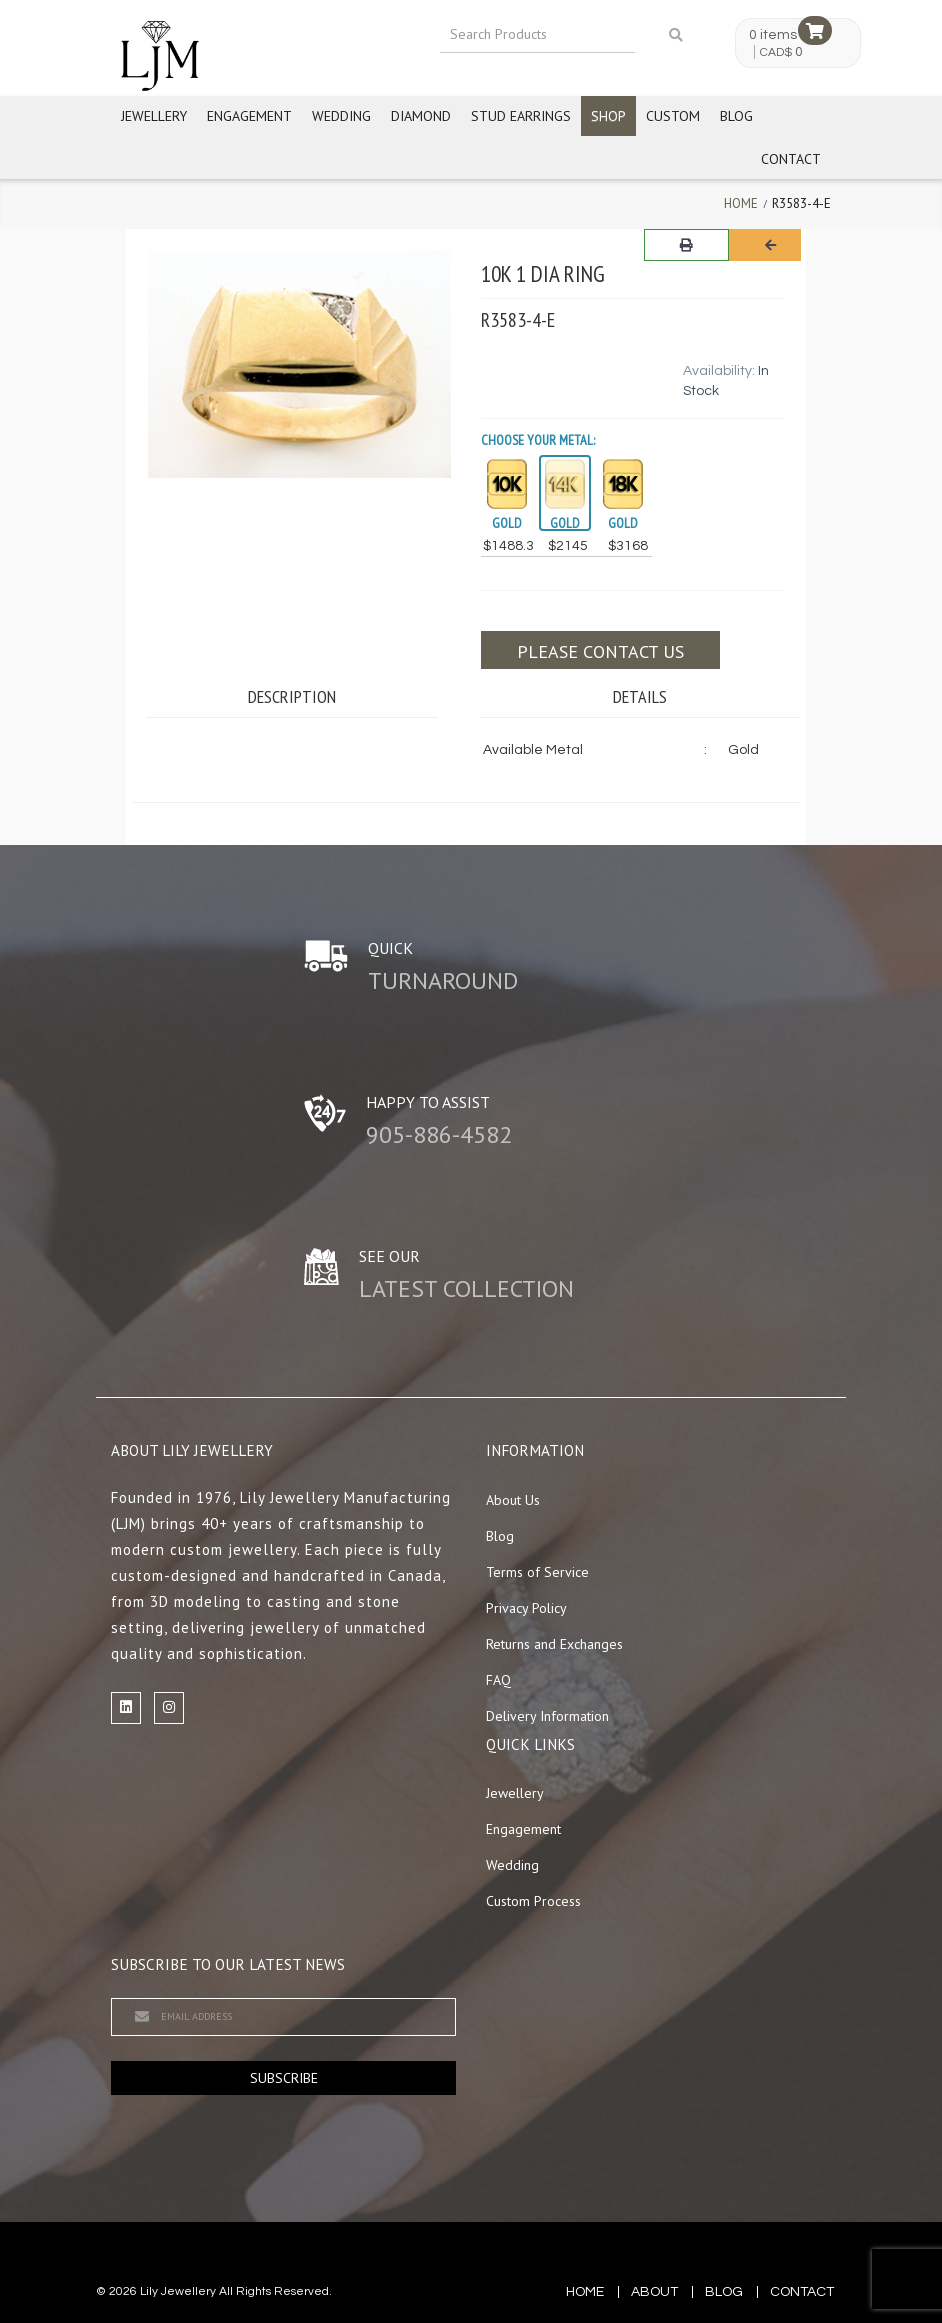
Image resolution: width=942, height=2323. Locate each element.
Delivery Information (547, 1716)
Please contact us (600, 651)
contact (802, 2292)
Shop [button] (608, 116)
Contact (791, 159)
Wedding (341, 116)
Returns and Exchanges (554, 1644)
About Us (513, 1500)
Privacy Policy (526, 1608)
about (654, 2292)
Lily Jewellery (178, 2291)
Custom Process (533, 1901)
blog (724, 2292)
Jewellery (154, 116)
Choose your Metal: (538, 440)
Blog (736, 116)
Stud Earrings (521, 116)
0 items (773, 35)
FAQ (498, 1680)
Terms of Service (537, 1572)
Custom (673, 116)
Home (741, 203)
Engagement (249, 116)
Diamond (421, 116)
